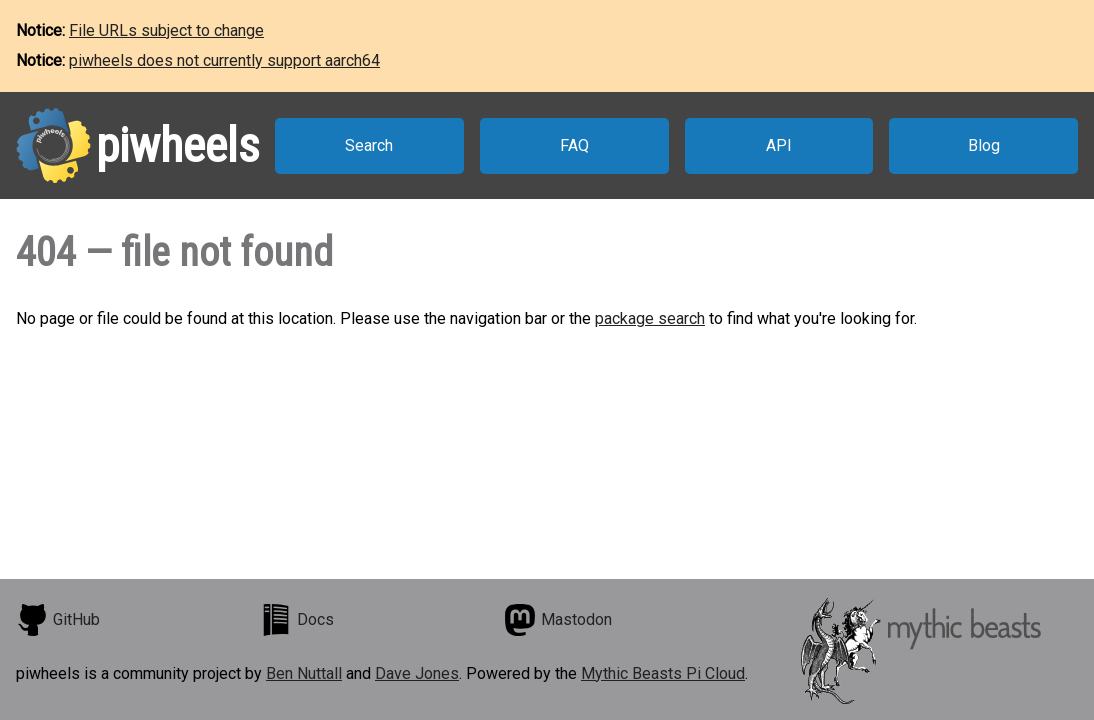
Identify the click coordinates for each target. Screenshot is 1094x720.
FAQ (574, 145)
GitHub (58, 620)
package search (650, 318)
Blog (984, 145)
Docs (297, 620)
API (779, 145)
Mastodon (558, 620)
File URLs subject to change (166, 30)
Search (369, 145)
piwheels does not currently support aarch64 (224, 60)
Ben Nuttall (304, 673)
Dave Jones (417, 673)
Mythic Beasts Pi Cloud (663, 673)
